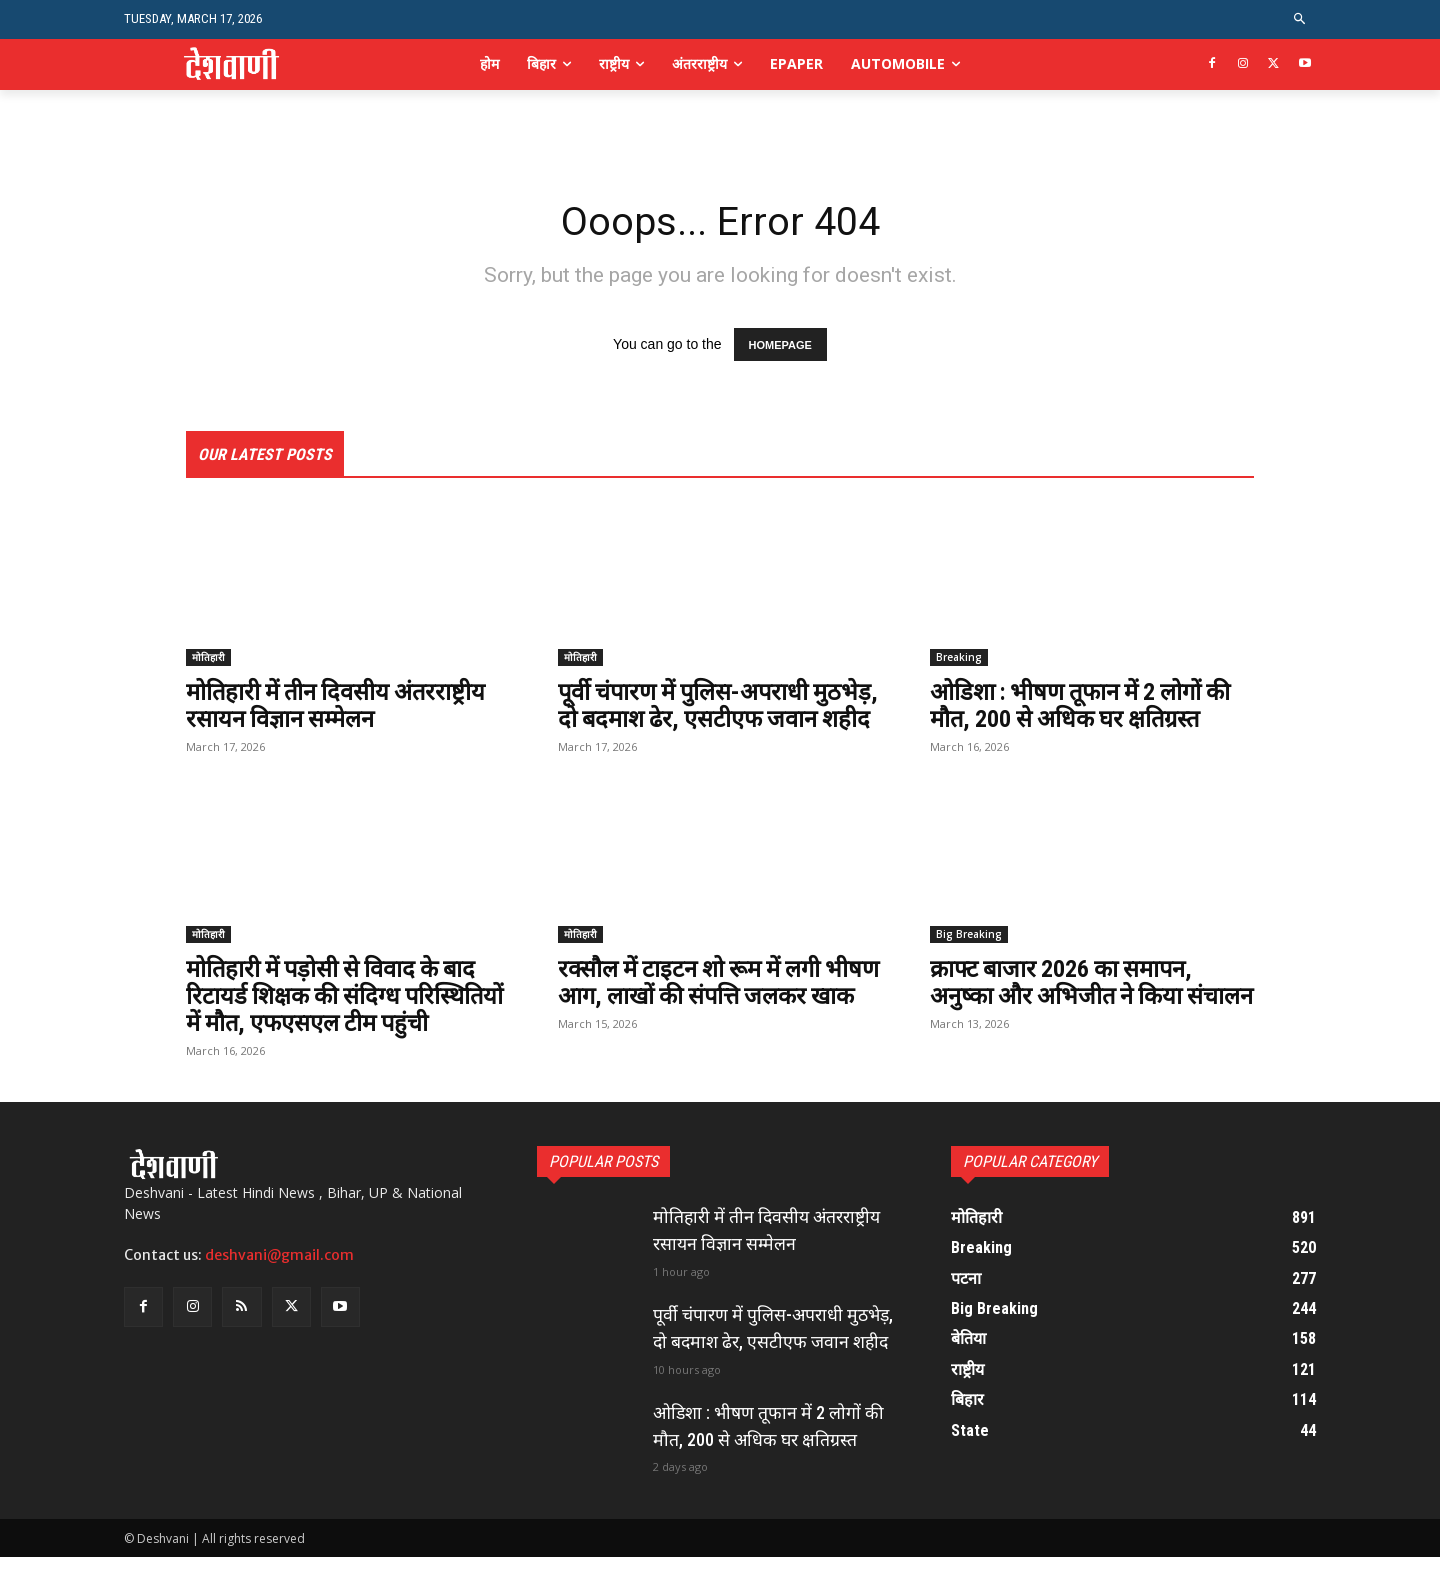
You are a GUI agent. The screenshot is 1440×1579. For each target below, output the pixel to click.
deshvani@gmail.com (279, 1280)
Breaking (959, 658)
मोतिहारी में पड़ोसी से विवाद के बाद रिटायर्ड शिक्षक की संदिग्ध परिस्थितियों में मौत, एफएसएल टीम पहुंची (347, 1021)
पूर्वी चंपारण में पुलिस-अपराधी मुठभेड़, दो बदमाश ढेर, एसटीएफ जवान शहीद (698, 719)
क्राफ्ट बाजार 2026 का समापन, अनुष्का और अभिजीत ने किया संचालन (1064, 1021)
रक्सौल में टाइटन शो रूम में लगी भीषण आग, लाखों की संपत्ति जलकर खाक (716, 1021)
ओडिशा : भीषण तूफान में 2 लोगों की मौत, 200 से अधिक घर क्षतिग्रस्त (1086, 706)
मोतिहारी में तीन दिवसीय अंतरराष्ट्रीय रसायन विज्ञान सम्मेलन (339, 706)
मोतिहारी (208, 658)
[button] (1300, 19)
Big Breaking (969, 960)
